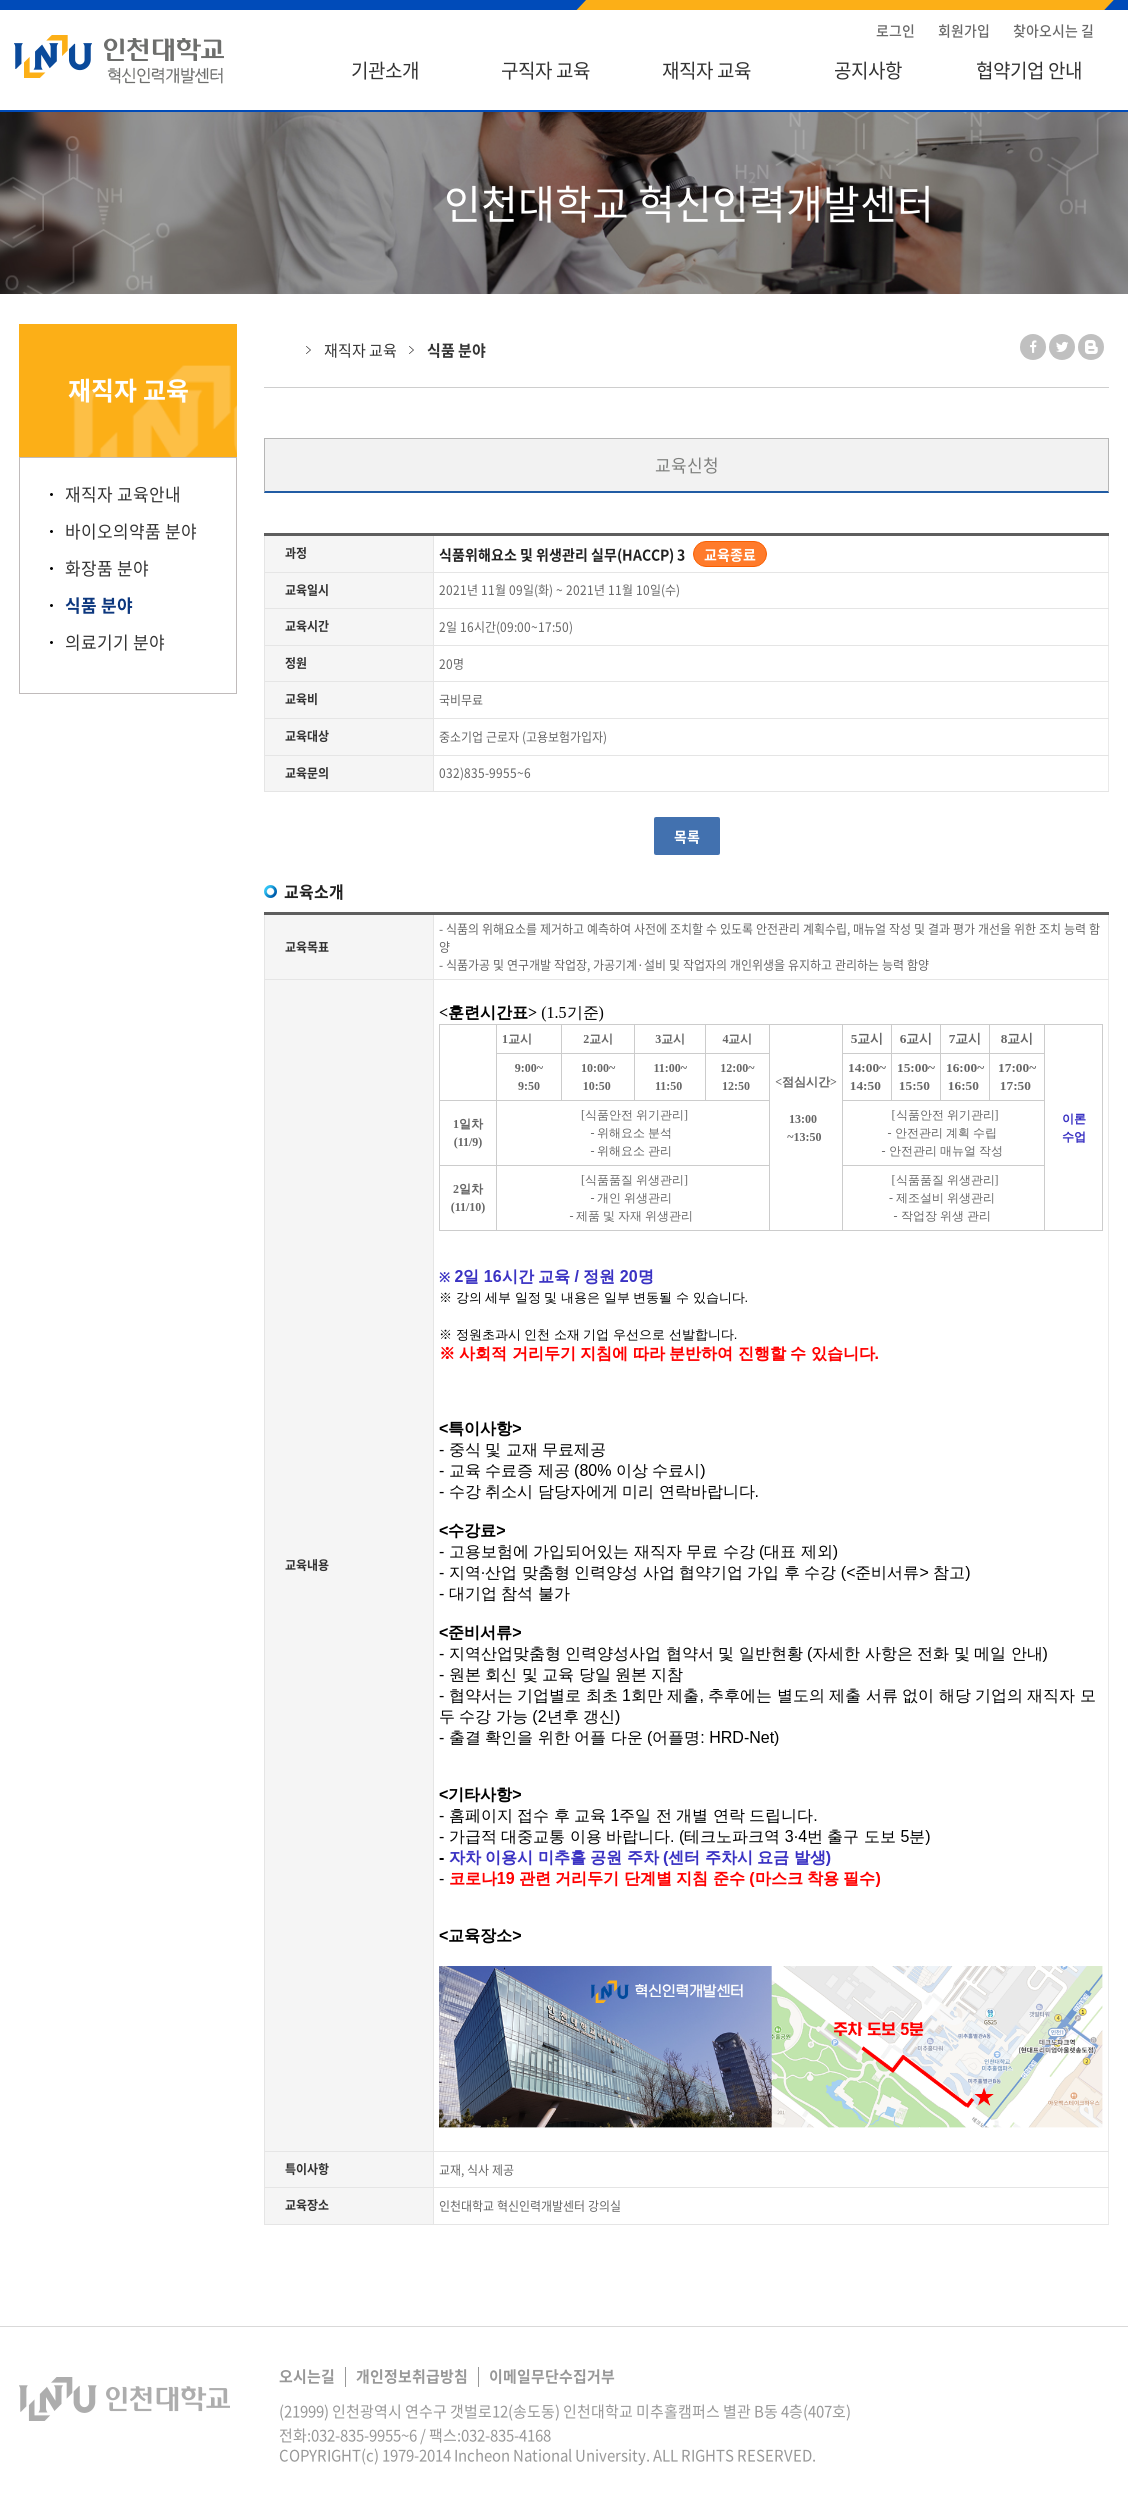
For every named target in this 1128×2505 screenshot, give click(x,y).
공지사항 (868, 70)
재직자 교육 (706, 70)
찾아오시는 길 (1053, 30)
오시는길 (307, 2376)
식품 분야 (99, 605)
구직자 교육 (545, 70)
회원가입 (964, 30)
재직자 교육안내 (123, 494)
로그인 (895, 30)
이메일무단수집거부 (552, 2376)
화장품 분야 (107, 568)
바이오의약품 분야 (131, 531)
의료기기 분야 (115, 642)
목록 (687, 836)
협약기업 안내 (1029, 70)
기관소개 (385, 70)
